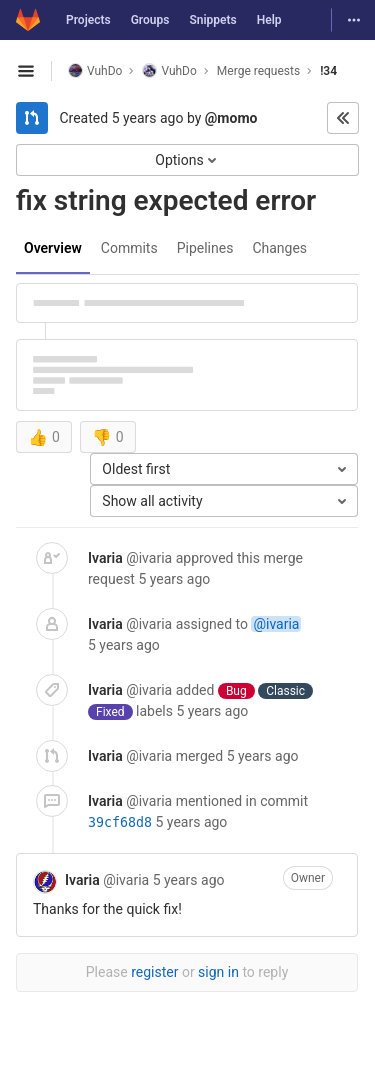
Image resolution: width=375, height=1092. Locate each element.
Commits (129, 248)
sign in (218, 972)
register (154, 972)
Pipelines (205, 248)
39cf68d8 (120, 822)
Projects (88, 20)
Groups (150, 20)
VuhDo (95, 70)
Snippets (212, 20)
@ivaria (276, 624)
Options (187, 160)
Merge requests (258, 71)
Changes (279, 248)
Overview (53, 248)
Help (269, 20)
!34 (328, 71)
